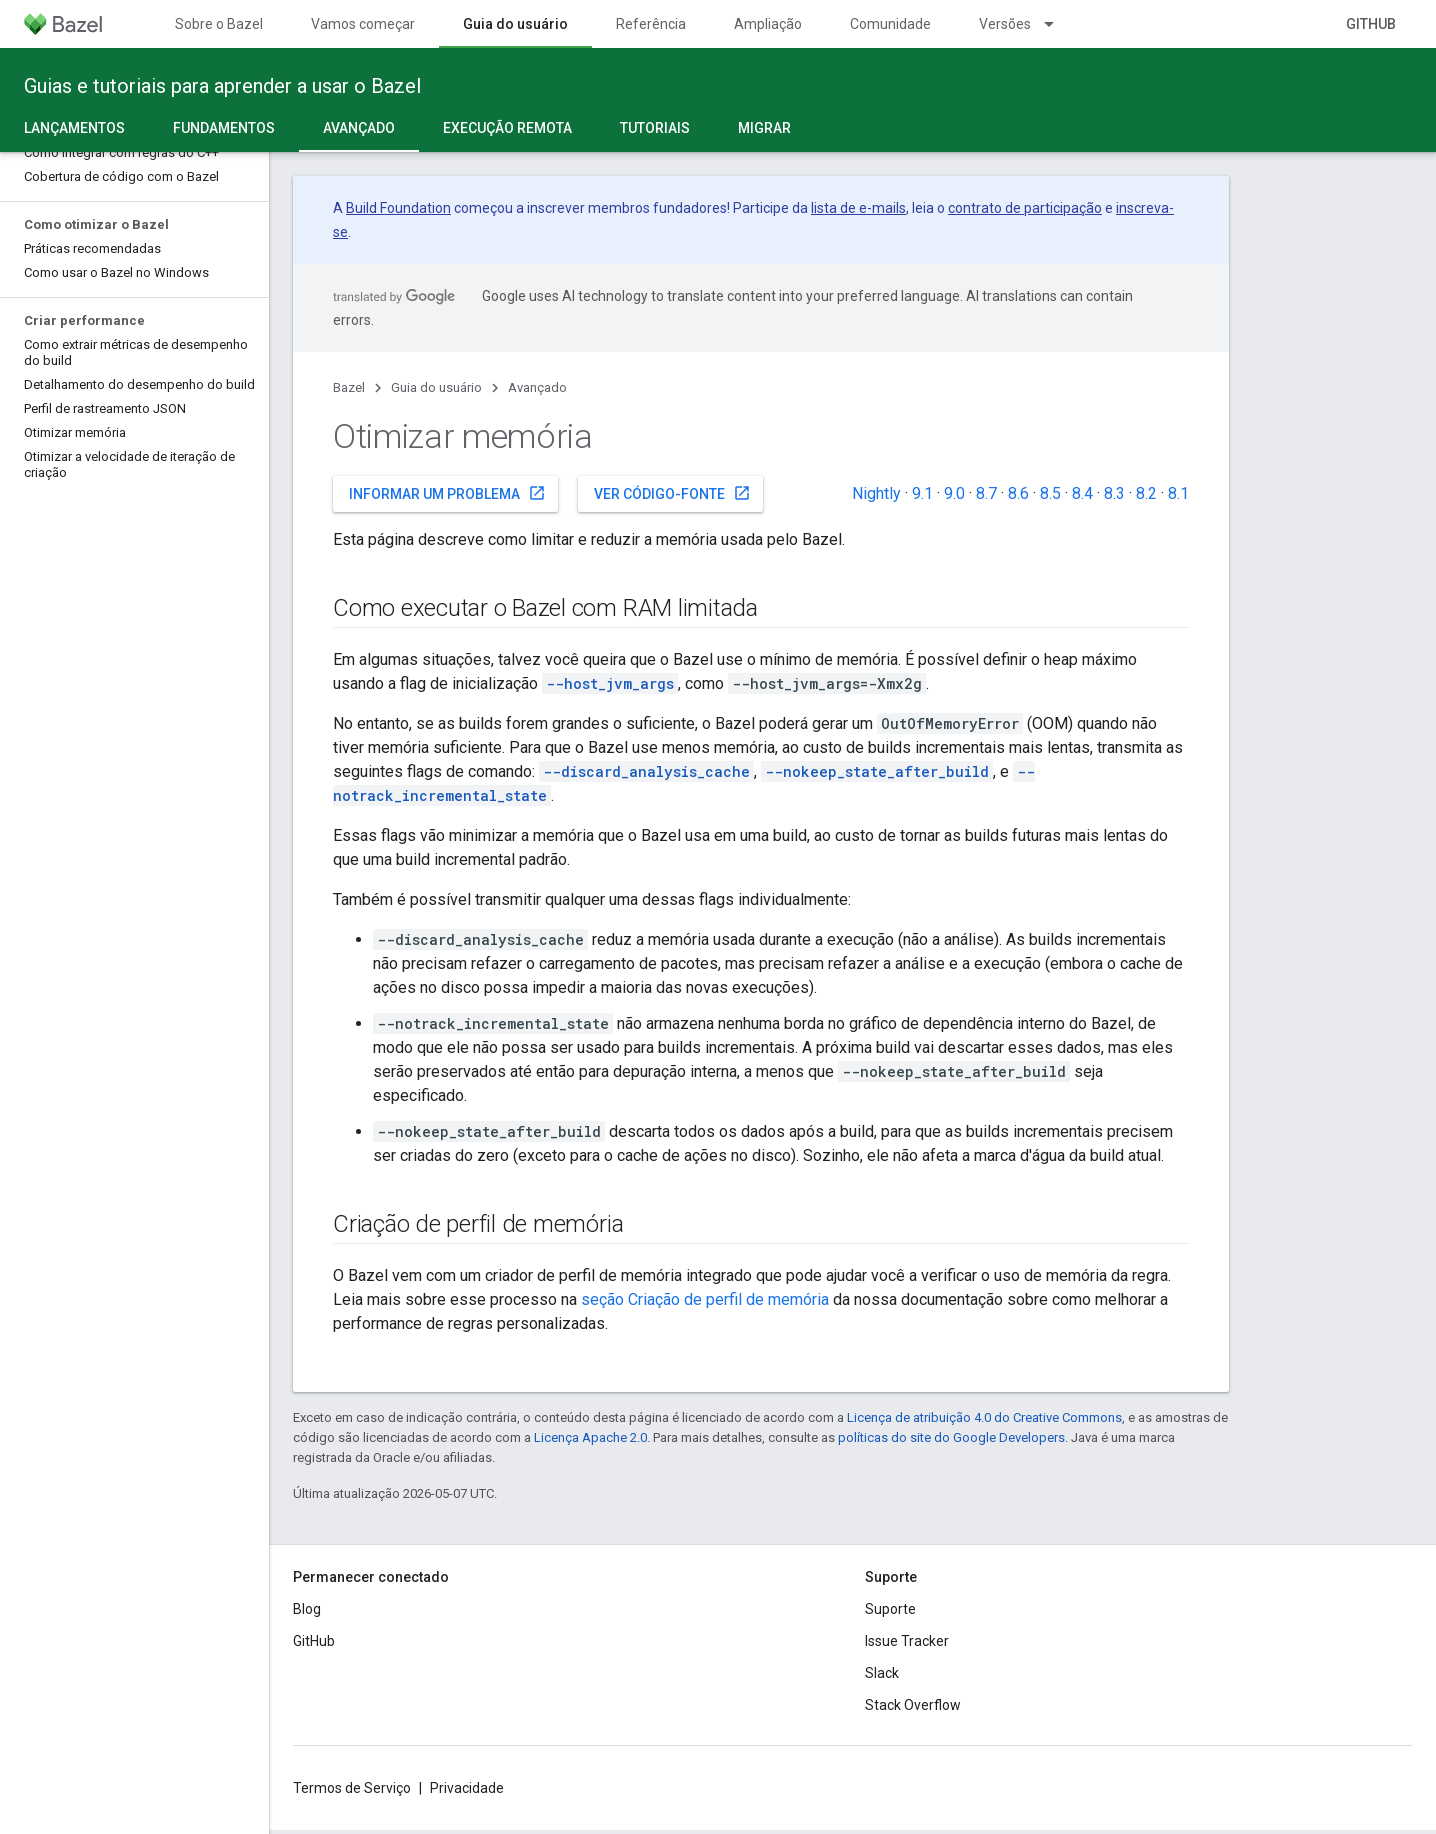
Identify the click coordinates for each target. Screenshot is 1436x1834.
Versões (1005, 24)
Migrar (764, 128)
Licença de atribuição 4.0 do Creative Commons (984, 1417)
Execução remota (507, 128)
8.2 (1146, 493)
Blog (307, 1609)
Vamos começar (363, 24)
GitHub (1371, 24)
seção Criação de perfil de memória (705, 1299)
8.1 (1178, 493)
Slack (882, 1673)
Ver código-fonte (672, 493)
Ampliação (768, 24)
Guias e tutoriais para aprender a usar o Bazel (222, 86)
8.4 (1082, 493)
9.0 (954, 493)
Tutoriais (655, 128)
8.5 (1050, 493)
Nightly (876, 493)
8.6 (1018, 493)
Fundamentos (224, 128)
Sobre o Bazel (219, 24)
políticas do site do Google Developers (951, 1437)
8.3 (1114, 493)
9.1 (922, 493)
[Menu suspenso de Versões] (1058, 24)
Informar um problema (447, 493)
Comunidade (890, 24)
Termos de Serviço (352, 1788)
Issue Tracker (907, 1641)
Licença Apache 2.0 (590, 1437)
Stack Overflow (913, 1705)
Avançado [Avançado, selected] (359, 128)
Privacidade (467, 1788)
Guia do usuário (436, 387)
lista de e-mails (858, 208)
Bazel (349, 387)
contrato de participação (1025, 208)
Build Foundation (398, 208)
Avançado (537, 387)
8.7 (986, 493)
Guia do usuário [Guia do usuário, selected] (515, 24)
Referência (651, 24)
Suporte (890, 1609)
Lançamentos (74, 128)
